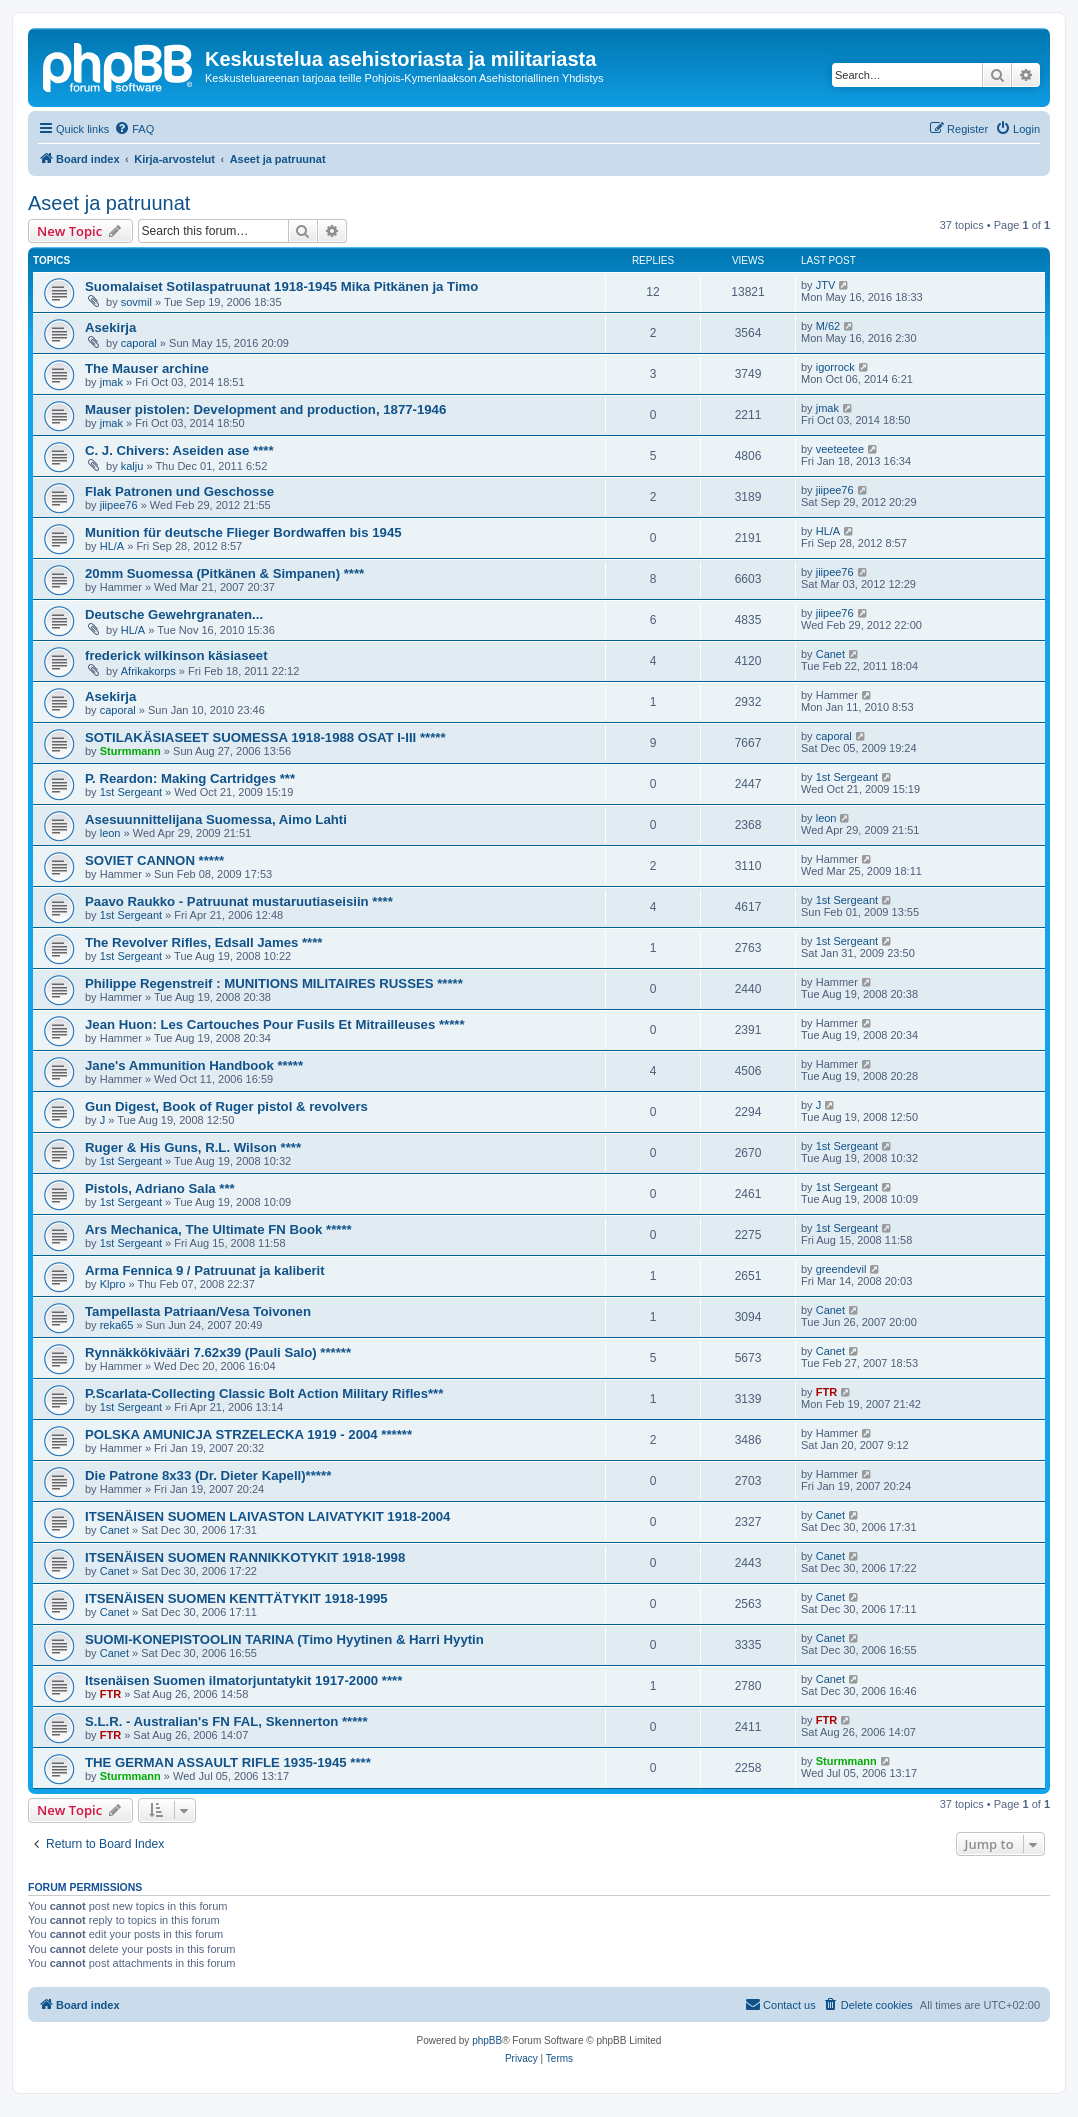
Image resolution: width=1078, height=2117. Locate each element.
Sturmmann (130, 751)
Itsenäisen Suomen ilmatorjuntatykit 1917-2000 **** (243, 1680)
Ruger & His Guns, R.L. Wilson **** (193, 1147)
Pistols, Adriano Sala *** (160, 1188)
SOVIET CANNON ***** (154, 860)
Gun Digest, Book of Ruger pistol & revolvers (226, 1106)
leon (110, 833)
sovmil (136, 302)
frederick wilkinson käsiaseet (176, 655)
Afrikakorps (148, 671)
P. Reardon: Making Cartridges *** (190, 778)
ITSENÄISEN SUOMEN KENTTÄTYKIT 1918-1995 (236, 1598)
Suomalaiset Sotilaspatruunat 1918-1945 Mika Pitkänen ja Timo (281, 286)
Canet (830, 654)
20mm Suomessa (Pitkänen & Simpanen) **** (224, 573)
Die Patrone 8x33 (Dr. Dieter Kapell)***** (208, 1475)
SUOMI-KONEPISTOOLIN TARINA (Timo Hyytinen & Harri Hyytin (284, 1639)
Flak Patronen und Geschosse (179, 491)
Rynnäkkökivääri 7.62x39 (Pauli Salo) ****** (218, 1352)
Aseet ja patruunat (109, 203)
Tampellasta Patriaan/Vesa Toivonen (198, 1311)
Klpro (113, 1284)
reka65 (117, 1325)
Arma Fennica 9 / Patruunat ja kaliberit (205, 1270)
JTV (826, 285)
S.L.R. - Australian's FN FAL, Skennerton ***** (226, 1721)
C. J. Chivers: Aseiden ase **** (179, 450)
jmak (111, 382)
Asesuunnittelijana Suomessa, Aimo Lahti (216, 819)
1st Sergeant (131, 792)
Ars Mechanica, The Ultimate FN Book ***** (218, 1229)
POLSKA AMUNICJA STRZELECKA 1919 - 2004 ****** (248, 1434)
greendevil (841, 1269)
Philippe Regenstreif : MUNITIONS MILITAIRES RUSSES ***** (274, 983)
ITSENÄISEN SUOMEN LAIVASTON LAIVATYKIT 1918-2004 (267, 1516)
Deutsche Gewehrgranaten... (174, 614)
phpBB (487, 2040)
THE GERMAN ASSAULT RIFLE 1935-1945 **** (228, 1762)
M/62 (828, 326)
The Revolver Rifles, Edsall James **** (204, 942)
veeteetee (840, 449)
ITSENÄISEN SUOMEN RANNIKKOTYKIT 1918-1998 (245, 1557)
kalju (132, 466)
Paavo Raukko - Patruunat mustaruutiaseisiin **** (239, 901)
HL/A (112, 546)
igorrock (835, 367)
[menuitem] (134, 129)
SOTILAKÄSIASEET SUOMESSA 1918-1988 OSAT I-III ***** (265, 737)
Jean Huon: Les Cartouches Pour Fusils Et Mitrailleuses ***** (275, 1024)
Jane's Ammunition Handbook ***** (194, 1065)
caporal (139, 343)
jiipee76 (119, 505)
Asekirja (110, 327)
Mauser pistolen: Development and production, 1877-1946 (265, 409)
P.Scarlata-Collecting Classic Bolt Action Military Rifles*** (264, 1393)
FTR (826, 1392)
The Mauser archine (147, 368)
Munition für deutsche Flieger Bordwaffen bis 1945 (243, 532)
